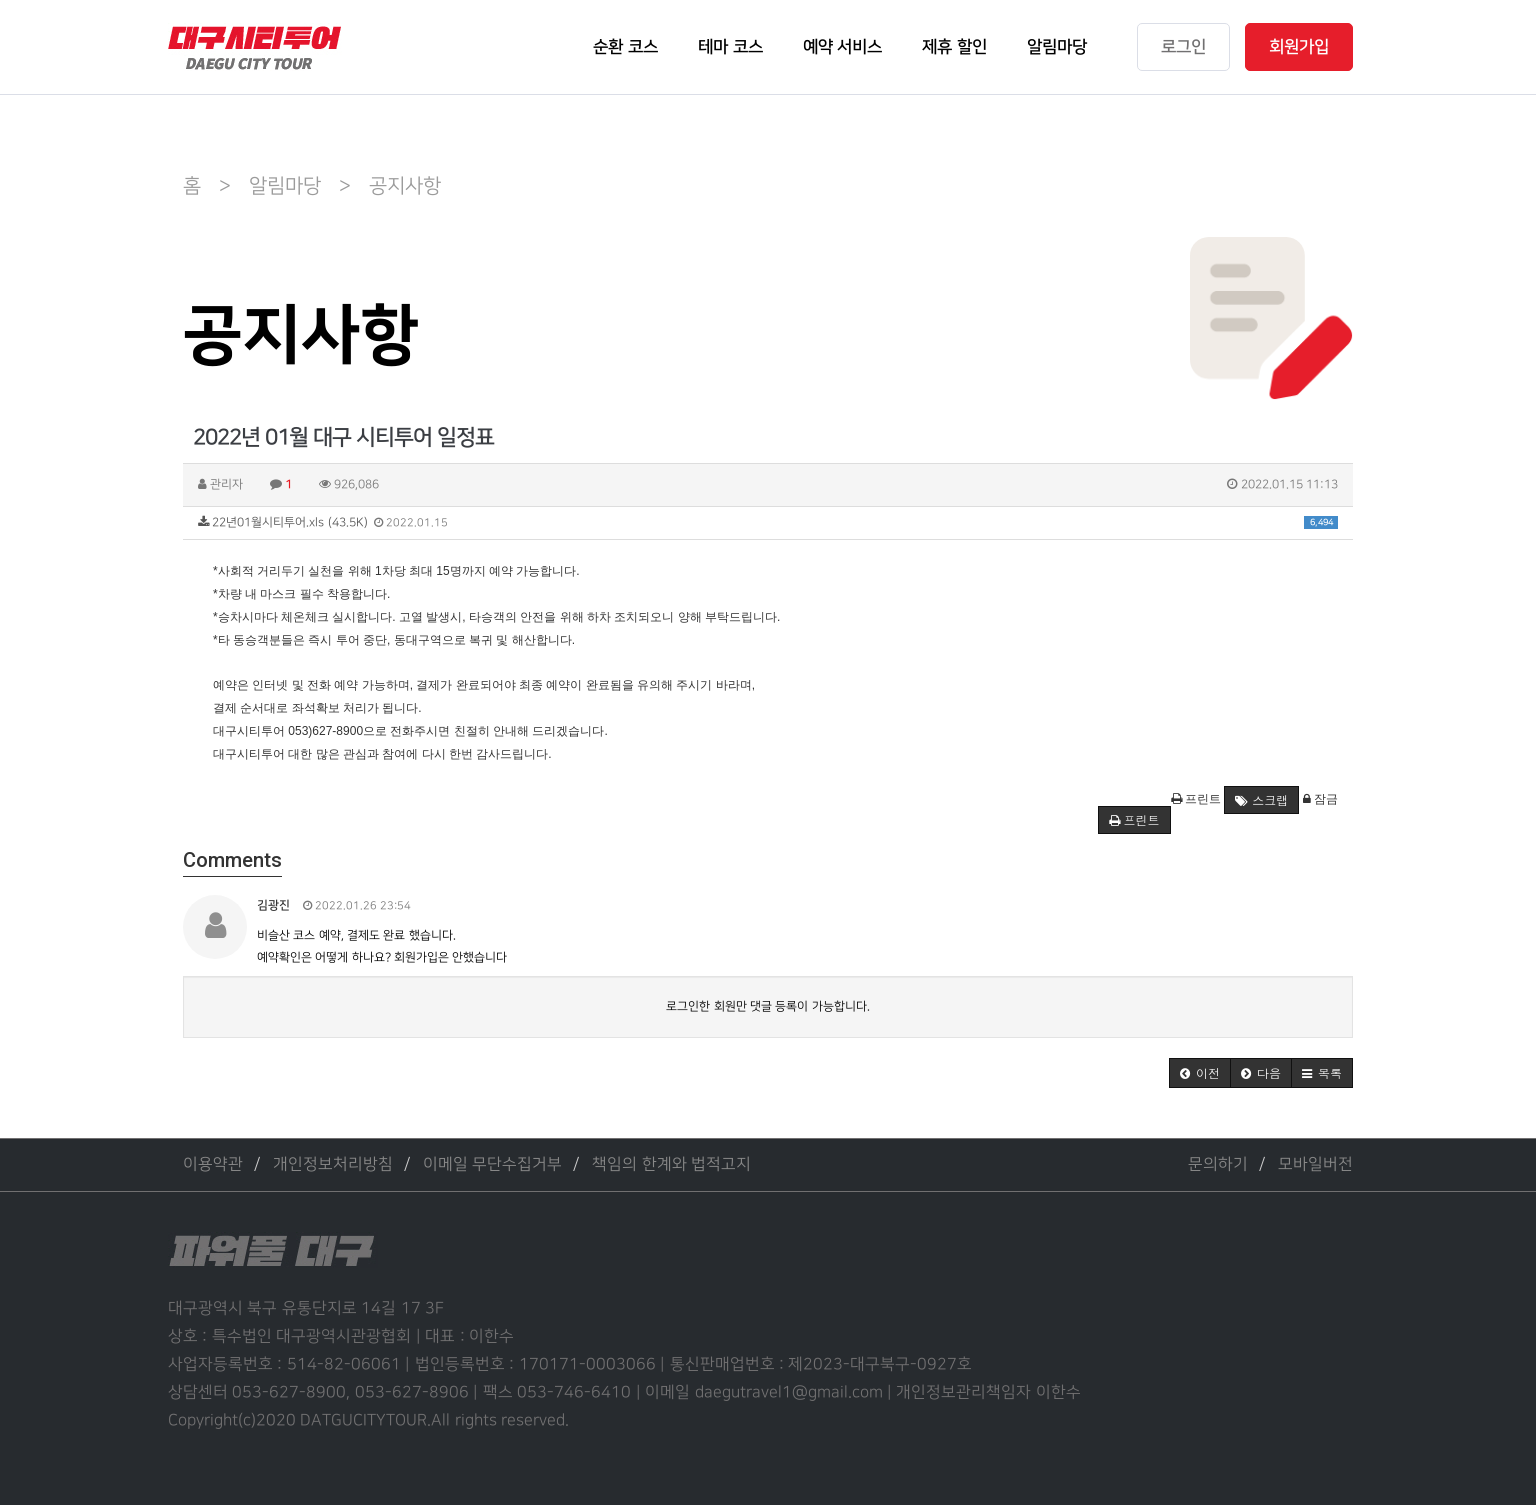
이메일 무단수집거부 (492, 1164)
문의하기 (1218, 1164)
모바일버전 (1315, 1164)
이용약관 (213, 1164)
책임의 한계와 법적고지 (671, 1164)
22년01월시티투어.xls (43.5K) (768, 522)
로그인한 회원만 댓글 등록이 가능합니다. (767, 1006)
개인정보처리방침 (333, 1164)
